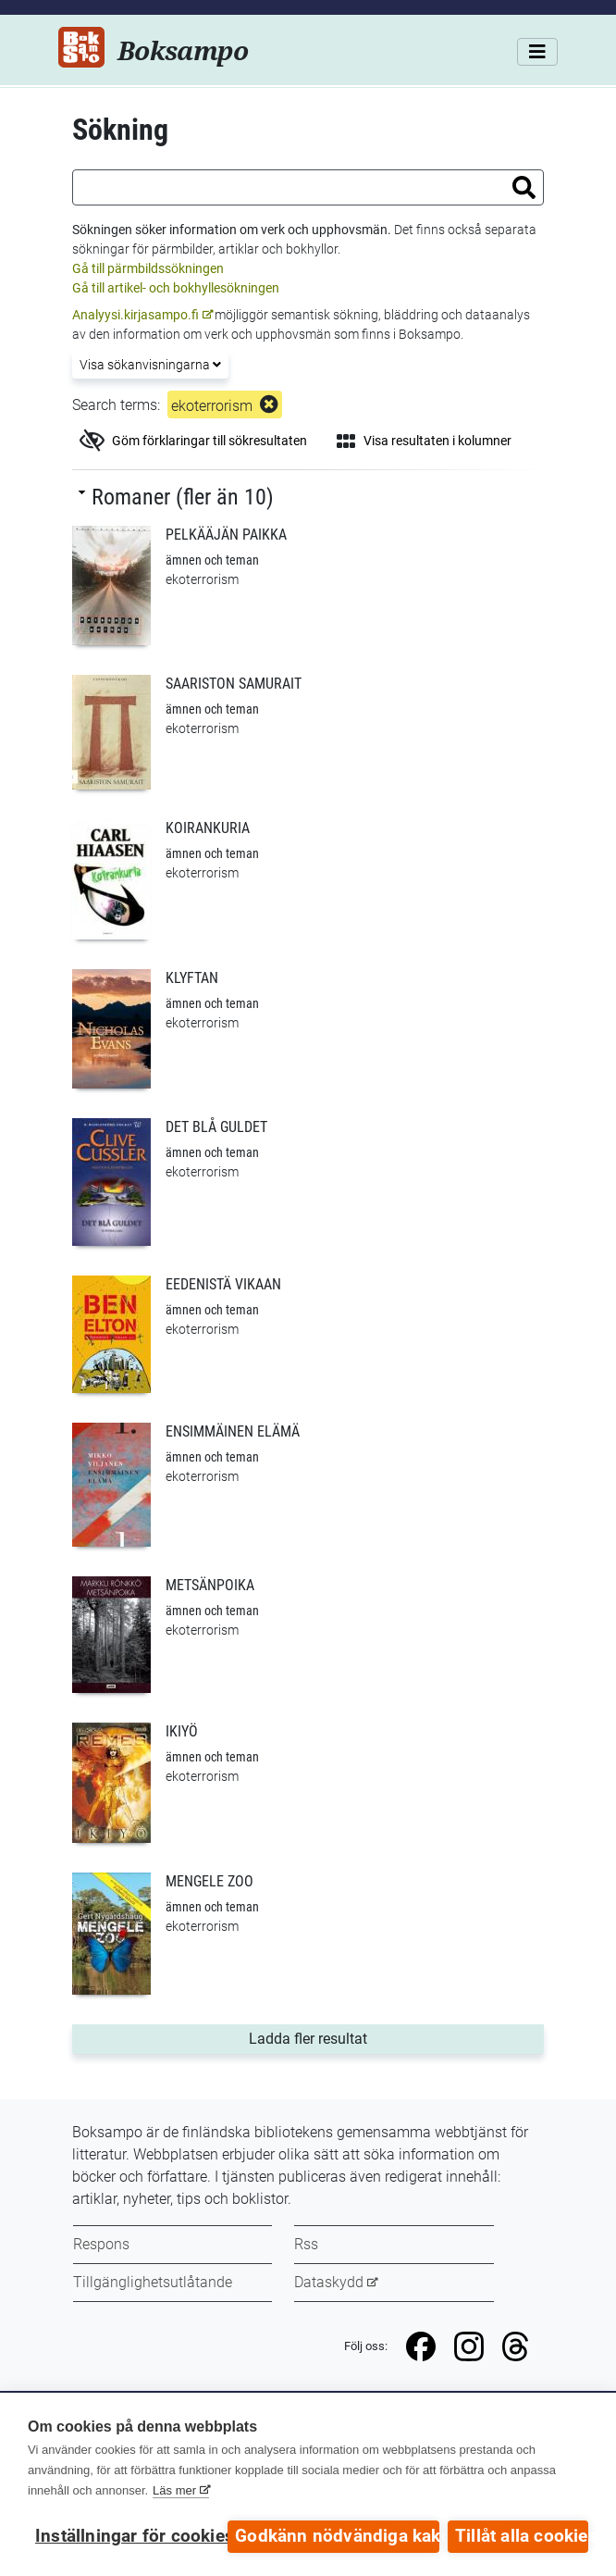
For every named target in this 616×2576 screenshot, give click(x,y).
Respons (101, 2244)
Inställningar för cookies (126, 2536)
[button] (524, 187)
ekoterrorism (212, 406)
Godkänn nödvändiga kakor (337, 2536)
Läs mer (174, 2491)
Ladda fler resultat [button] (342, 2037)
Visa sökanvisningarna (150, 364)
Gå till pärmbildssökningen (148, 268)
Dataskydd (328, 2282)
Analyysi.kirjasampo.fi (135, 314)
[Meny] (537, 52)
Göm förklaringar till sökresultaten (193, 440)
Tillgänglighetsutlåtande (152, 2282)
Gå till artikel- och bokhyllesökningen (175, 287)
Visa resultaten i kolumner (424, 440)
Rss (306, 2244)
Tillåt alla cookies (521, 2536)
